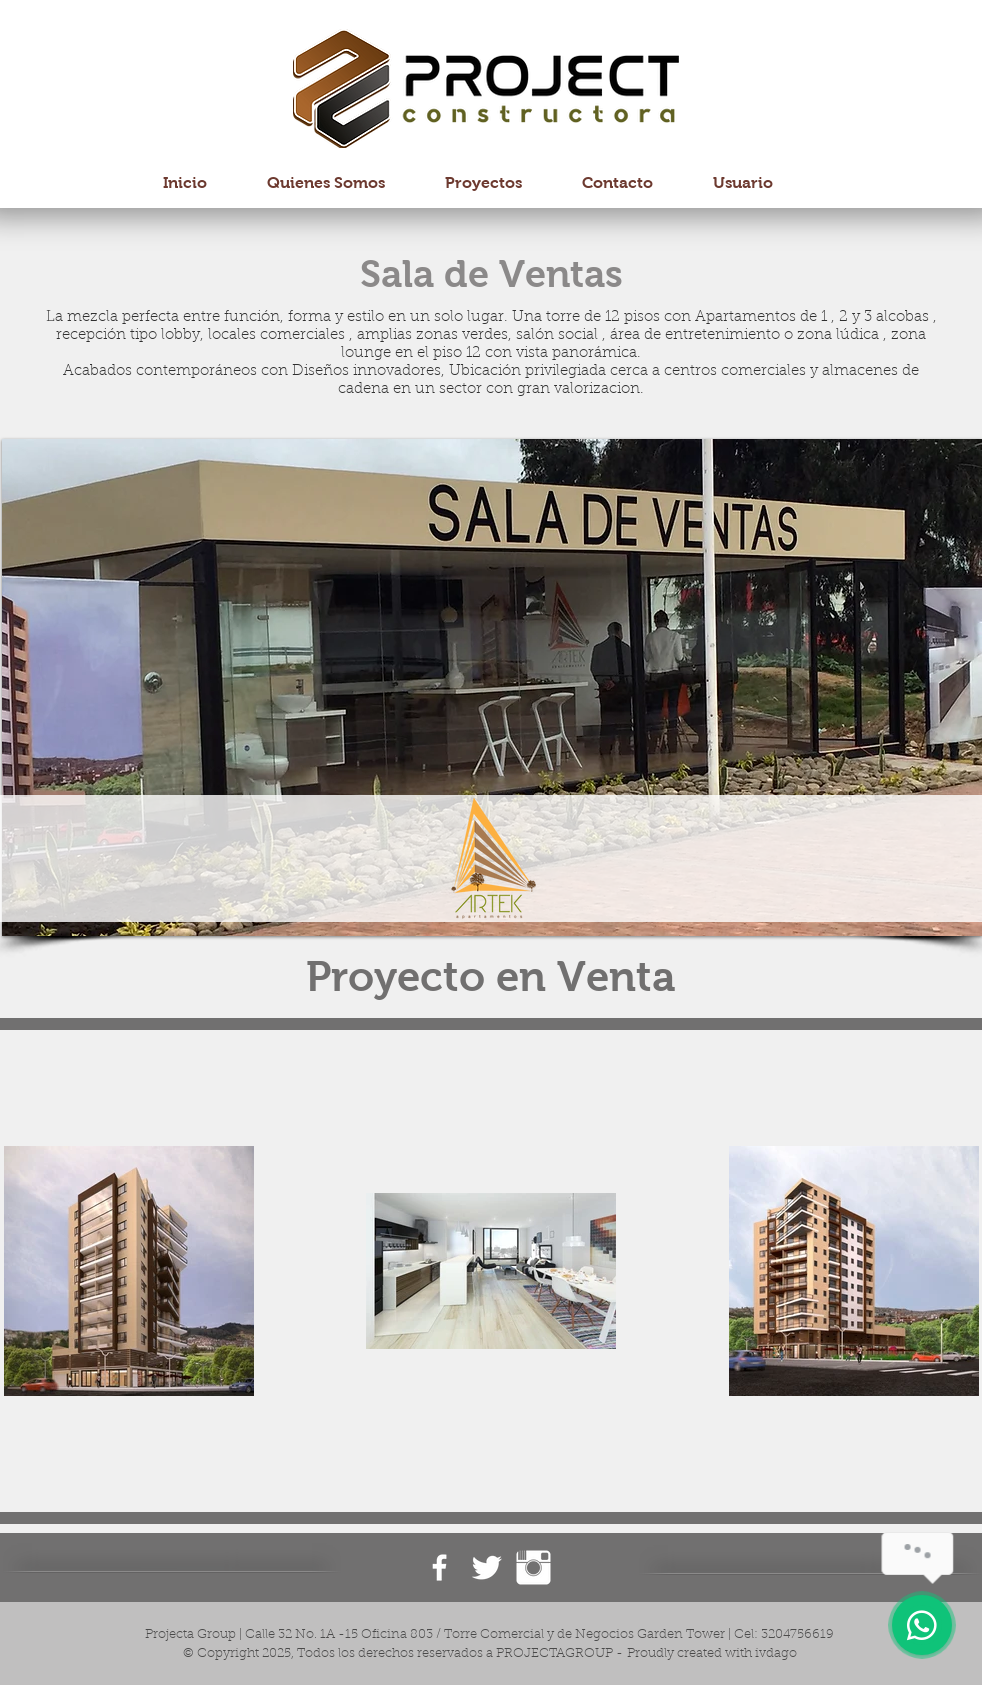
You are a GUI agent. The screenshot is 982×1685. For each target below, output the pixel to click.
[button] (492, 687)
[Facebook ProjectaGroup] (439, 1567)
